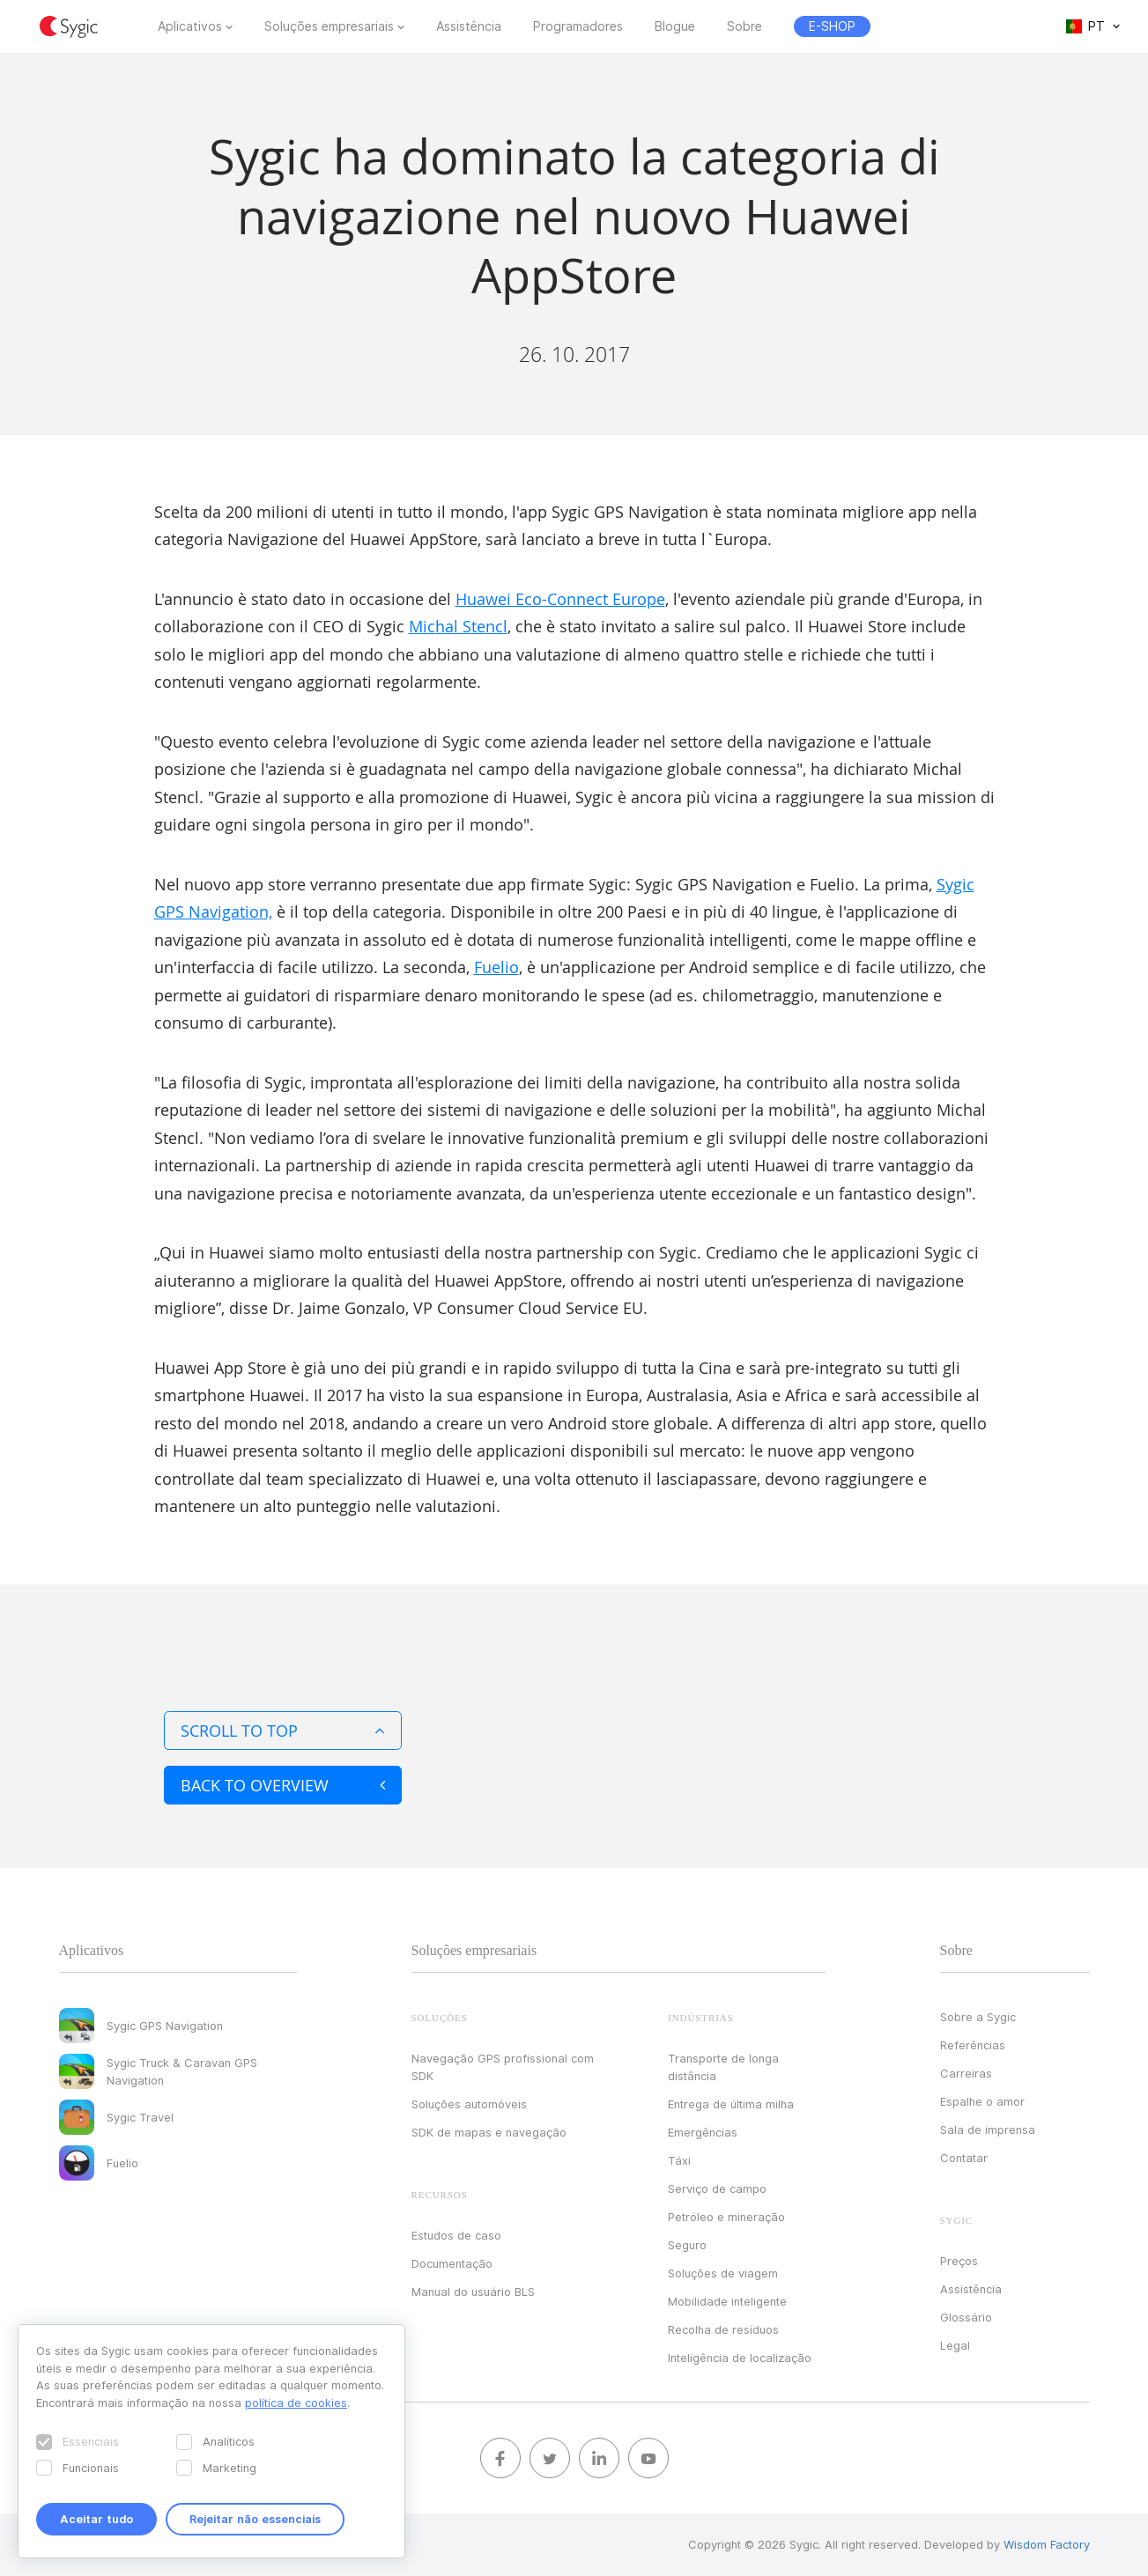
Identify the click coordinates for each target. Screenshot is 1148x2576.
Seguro (687, 2245)
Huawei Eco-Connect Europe (560, 598)
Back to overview (283, 1785)
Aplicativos (190, 26)
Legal (955, 2345)
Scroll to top (283, 1730)
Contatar (964, 2158)
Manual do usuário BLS (473, 2291)
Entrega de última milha (731, 2104)
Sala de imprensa (987, 2129)
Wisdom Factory (1047, 2544)
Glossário (966, 2317)
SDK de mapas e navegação (489, 2132)
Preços (959, 2261)
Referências (972, 2045)
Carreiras (966, 2073)
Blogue (675, 26)
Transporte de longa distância (723, 2067)
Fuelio (496, 967)
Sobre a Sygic (978, 2017)
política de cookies (296, 2402)
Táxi (679, 2160)
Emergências (702, 2132)
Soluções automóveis (469, 2104)
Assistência (468, 26)
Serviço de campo (717, 2188)
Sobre (744, 26)
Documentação (452, 2263)
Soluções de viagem (723, 2273)
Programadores (578, 26)
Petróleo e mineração (726, 2217)
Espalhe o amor (982, 2101)
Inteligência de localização (739, 2358)
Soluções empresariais (329, 26)
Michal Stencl (458, 626)
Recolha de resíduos (723, 2329)
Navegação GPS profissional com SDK (502, 2067)
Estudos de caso (456, 2235)
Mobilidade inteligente (727, 2301)
